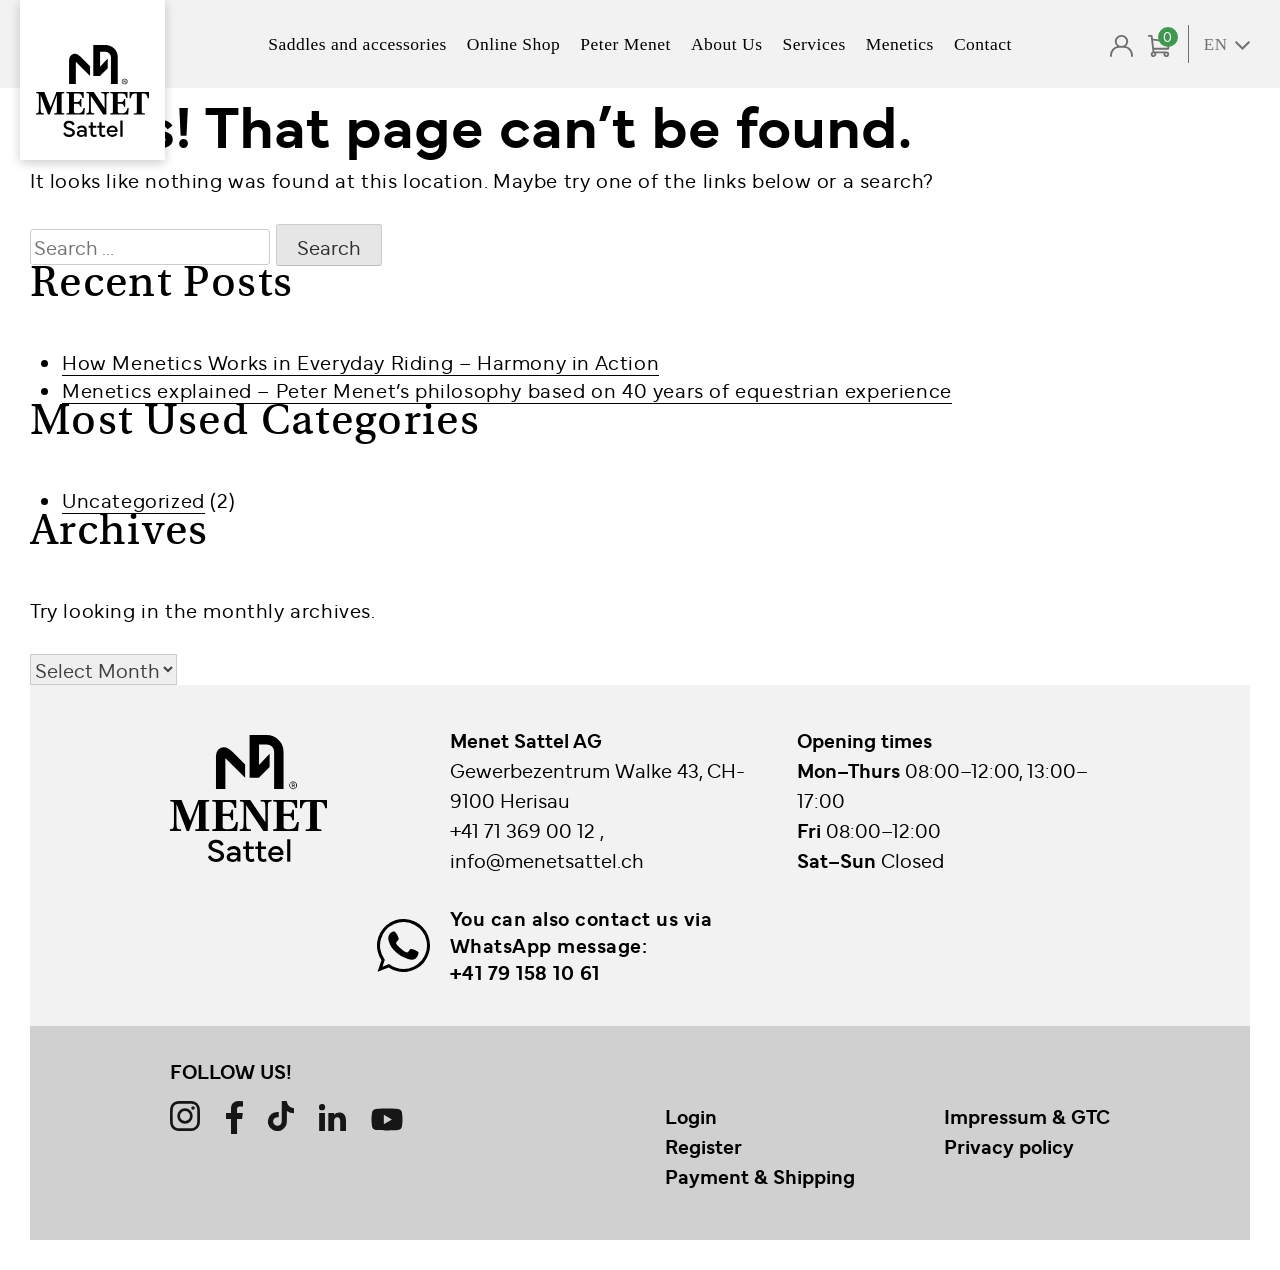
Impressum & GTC (1027, 1116)
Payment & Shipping (760, 1176)
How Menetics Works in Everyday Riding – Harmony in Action (360, 361)
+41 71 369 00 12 (525, 829)
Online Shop (514, 44)
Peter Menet (625, 44)
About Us (727, 44)
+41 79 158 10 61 (525, 972)
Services (813, 44)
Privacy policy (1009, 1146)
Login (691, 1116)
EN (1216, 44)
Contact (983, 44)
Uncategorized (133, 499)
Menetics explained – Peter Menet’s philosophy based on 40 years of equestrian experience (507, 389)
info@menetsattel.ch (547, 859)
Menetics (900, 44)
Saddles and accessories (357, 44)
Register (703, 1146)
